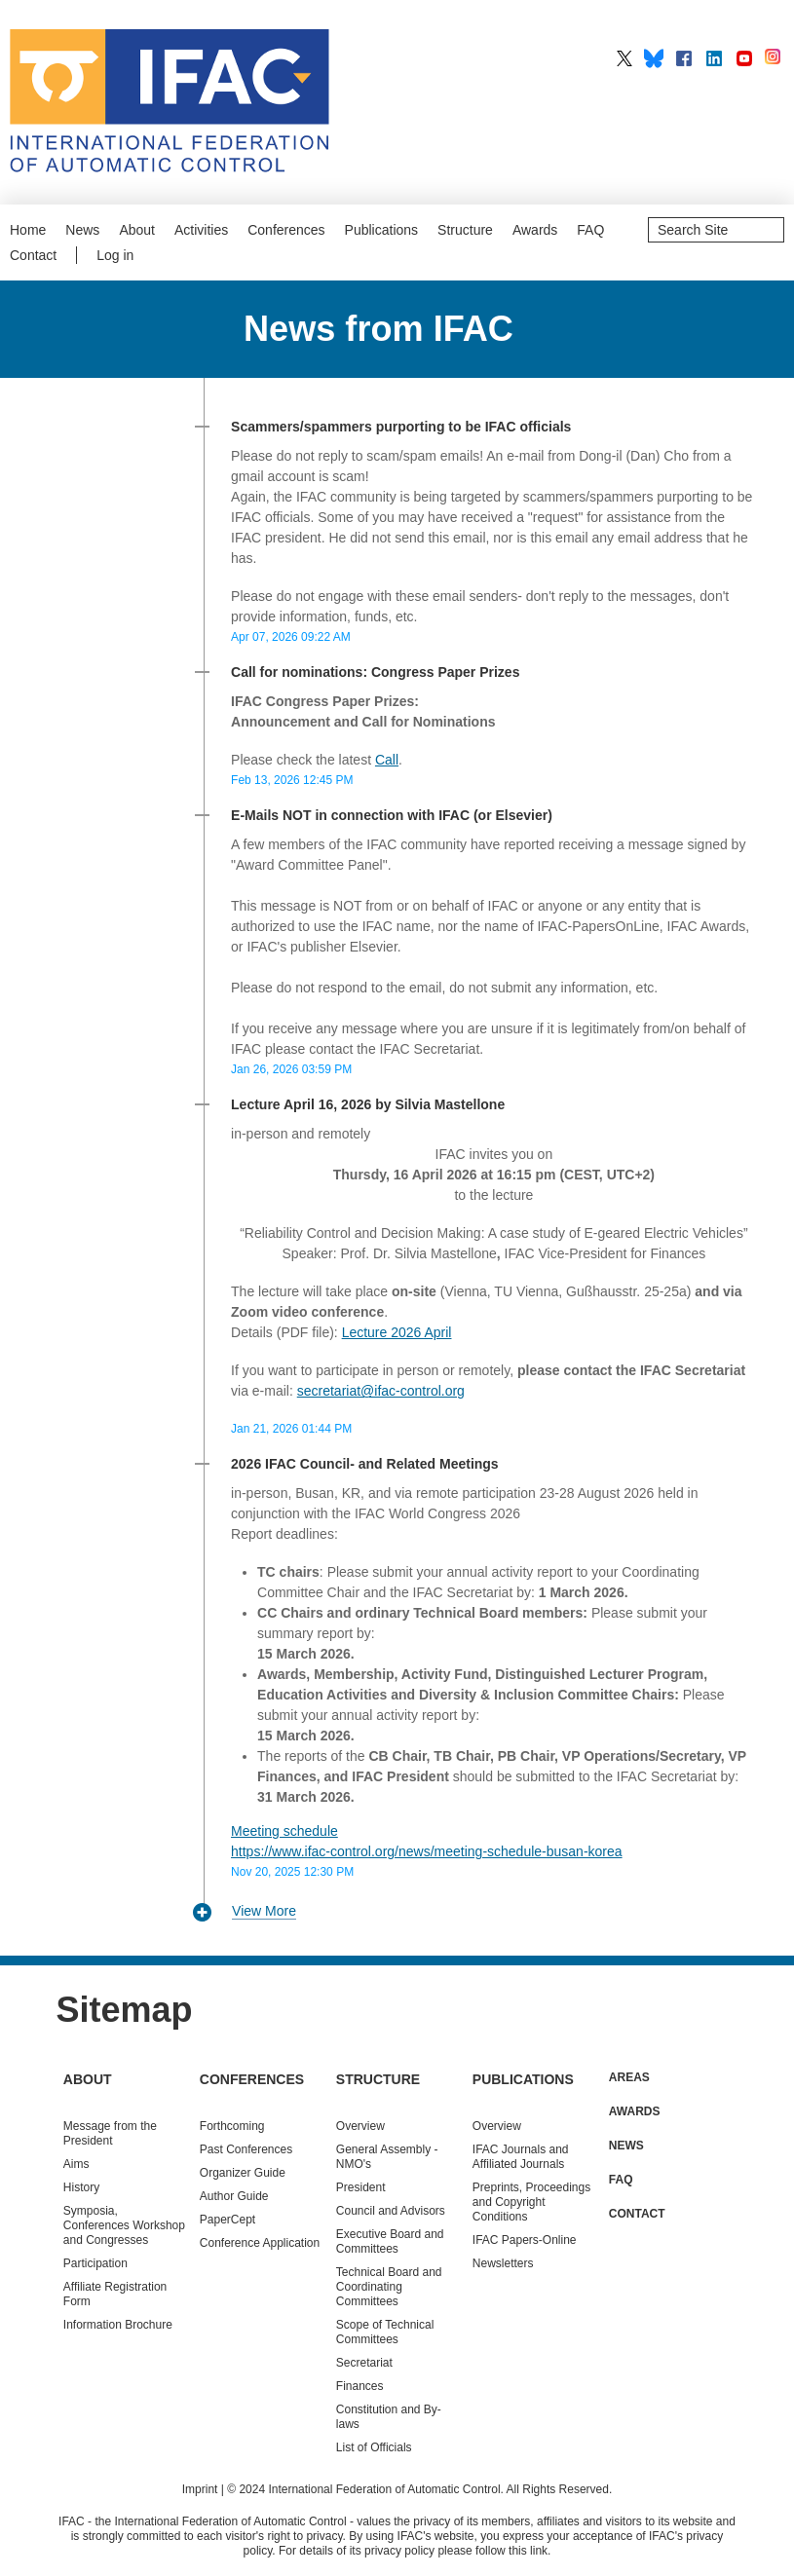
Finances (360, 2386)
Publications (382, 230)
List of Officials (374, 2447)
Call (386, 759)
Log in (114, 255)
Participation (95, 2263)
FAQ (590, 230)
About (137, 230)
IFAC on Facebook (684, 58)
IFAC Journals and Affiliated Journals (521, 2157)
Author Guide (234, 2196)
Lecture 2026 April (397, 1332)
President (361, 2187)
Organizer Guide (242, 2173)
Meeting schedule (284, 1831)
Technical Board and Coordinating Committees (389, 2286)
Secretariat (364, 2363)
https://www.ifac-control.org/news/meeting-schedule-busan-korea (427, 1851)
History (81, 2187)
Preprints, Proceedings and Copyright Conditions (531, 2202)
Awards (534, 230)
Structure (465, 230)
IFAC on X (624, 58)
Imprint (200, 2489)
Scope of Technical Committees (385, 2332)
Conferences (285, 230)
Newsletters (503, 2263)
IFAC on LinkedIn (714, 58)
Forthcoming (232, 2126)
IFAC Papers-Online (525, 2240)
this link (528, 2550)
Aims (76, 2164)
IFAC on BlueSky (653, 58)
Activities (201, 230)
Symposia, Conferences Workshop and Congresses (124, 2225)
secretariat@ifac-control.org (381, 1391)
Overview (360, 2126)
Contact (33, 255)
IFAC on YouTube (744, 58)
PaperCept (227, 2219)
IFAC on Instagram (774, 58)
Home (28, 230)
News (82, 230)
